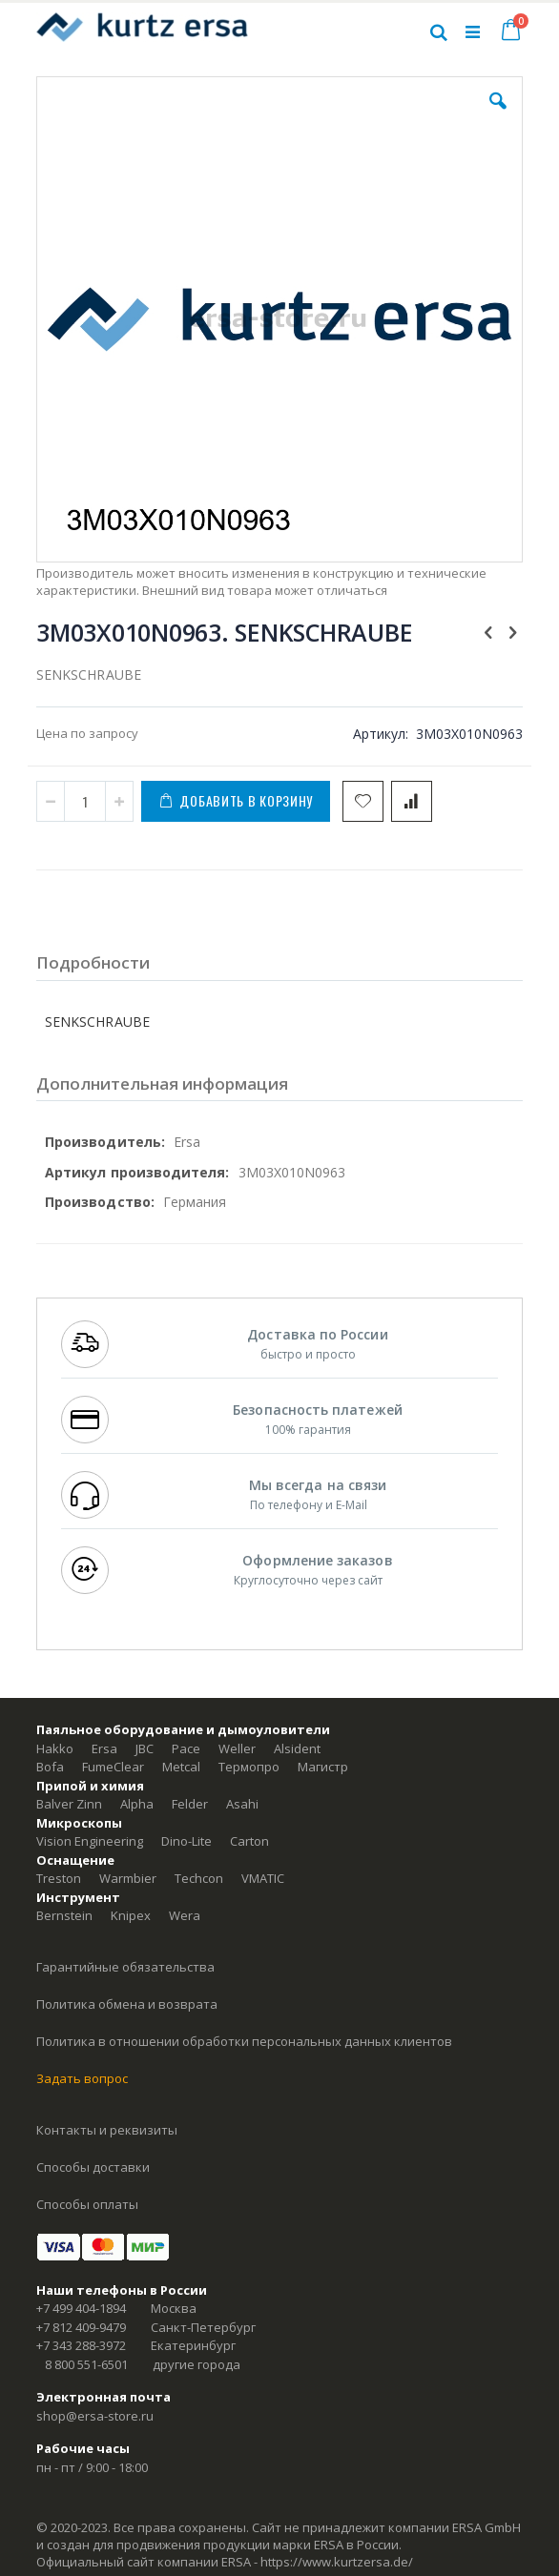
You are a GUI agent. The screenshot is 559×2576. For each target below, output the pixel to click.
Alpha (137, 1803)
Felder (190, 1803)
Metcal (181, 1766)
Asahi (242, 1803)
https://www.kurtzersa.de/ (336, 2561)
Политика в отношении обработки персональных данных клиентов (244, 2041)
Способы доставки (93, 2167)
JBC (144, 1748)
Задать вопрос (82, 2078)
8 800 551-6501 (86, 2364)
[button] (498, 115)
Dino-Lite (186, 1841)
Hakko (54, 1748)
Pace (186, 1748)
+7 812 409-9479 (81, 2327)
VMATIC (262, 1878)
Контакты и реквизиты (106, 2129)
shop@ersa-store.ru (95, 2415)
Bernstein (64, 1915)
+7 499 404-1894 (81, 2308)
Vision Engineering (89, 1841)
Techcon (199, 1878)
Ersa (104, 1748)
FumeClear (113, 1766)
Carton (249, 1841)
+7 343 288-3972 (81, 2345)
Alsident (297, 1748)
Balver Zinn (69, 1803)
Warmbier (127, 1878)
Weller (237, 1748)
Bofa (50, 1766)
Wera (184, 1915)
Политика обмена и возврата (126, 2004)
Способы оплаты (87, 2204)
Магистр (323, 1766)
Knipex (131, 1915)
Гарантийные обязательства (125, 1966)
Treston (58, 1878)
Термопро (249, 1766)
